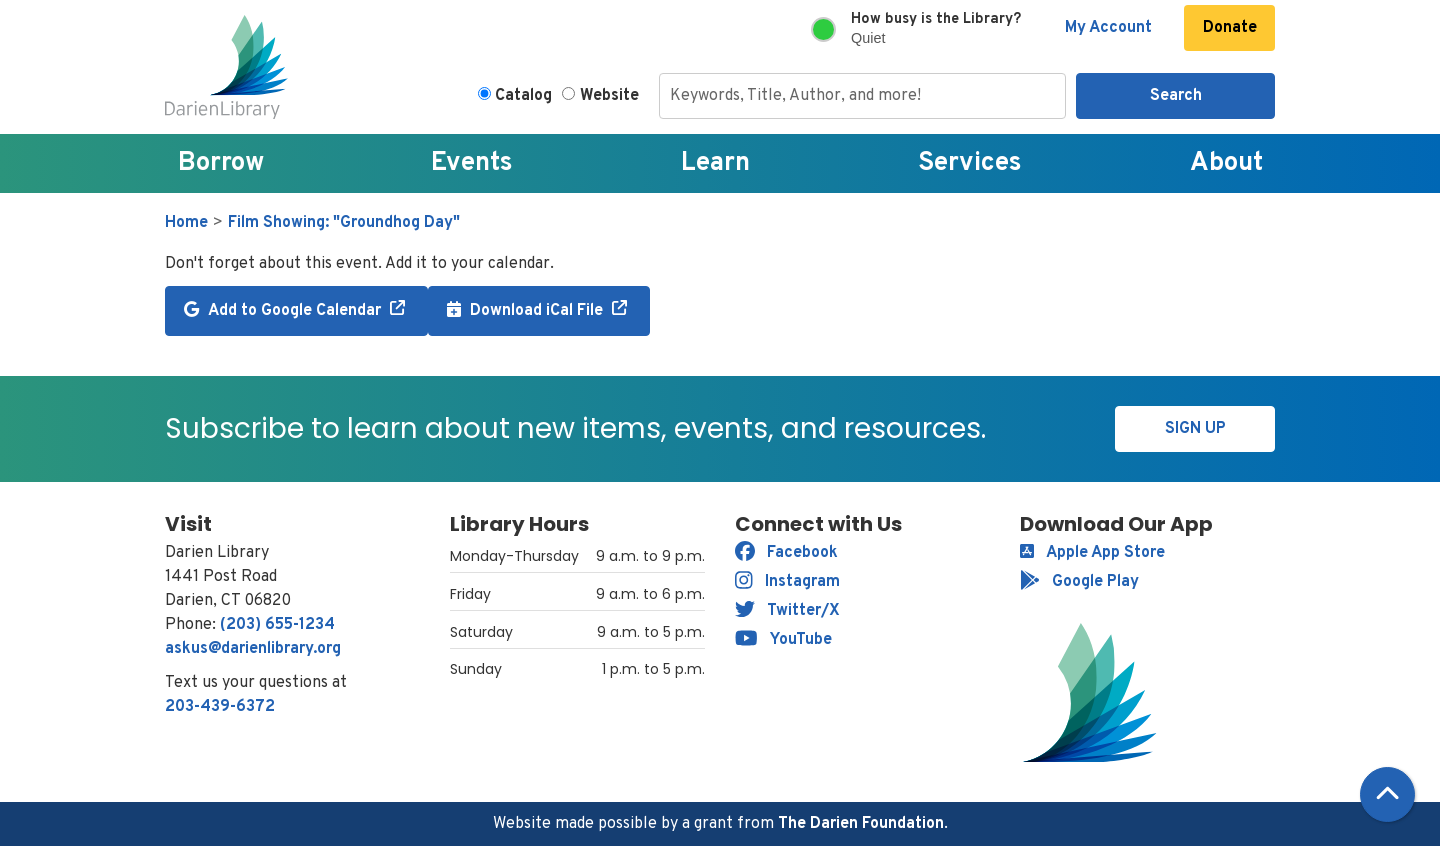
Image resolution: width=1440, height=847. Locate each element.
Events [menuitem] (472, 163)
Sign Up (1195, 429)
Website (609, 96)
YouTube (783, 640)
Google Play (1079, 582)
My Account (1108, 28)
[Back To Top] (1387, 794)
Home (186, 223)
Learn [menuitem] (715, 163)
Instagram (787, 582)
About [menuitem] (1226, 163)
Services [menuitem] (970, 163)
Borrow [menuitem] (221, 163)
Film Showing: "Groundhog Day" (344, 223)
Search (1176, 96)
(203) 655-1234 (277, 625)
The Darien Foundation (861, 824)
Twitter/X (787, 611)
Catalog (523, 96)
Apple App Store (1092, 553)
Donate (1230, 28)
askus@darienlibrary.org (253, 649)
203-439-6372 (220, 707)
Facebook (786, 553)
